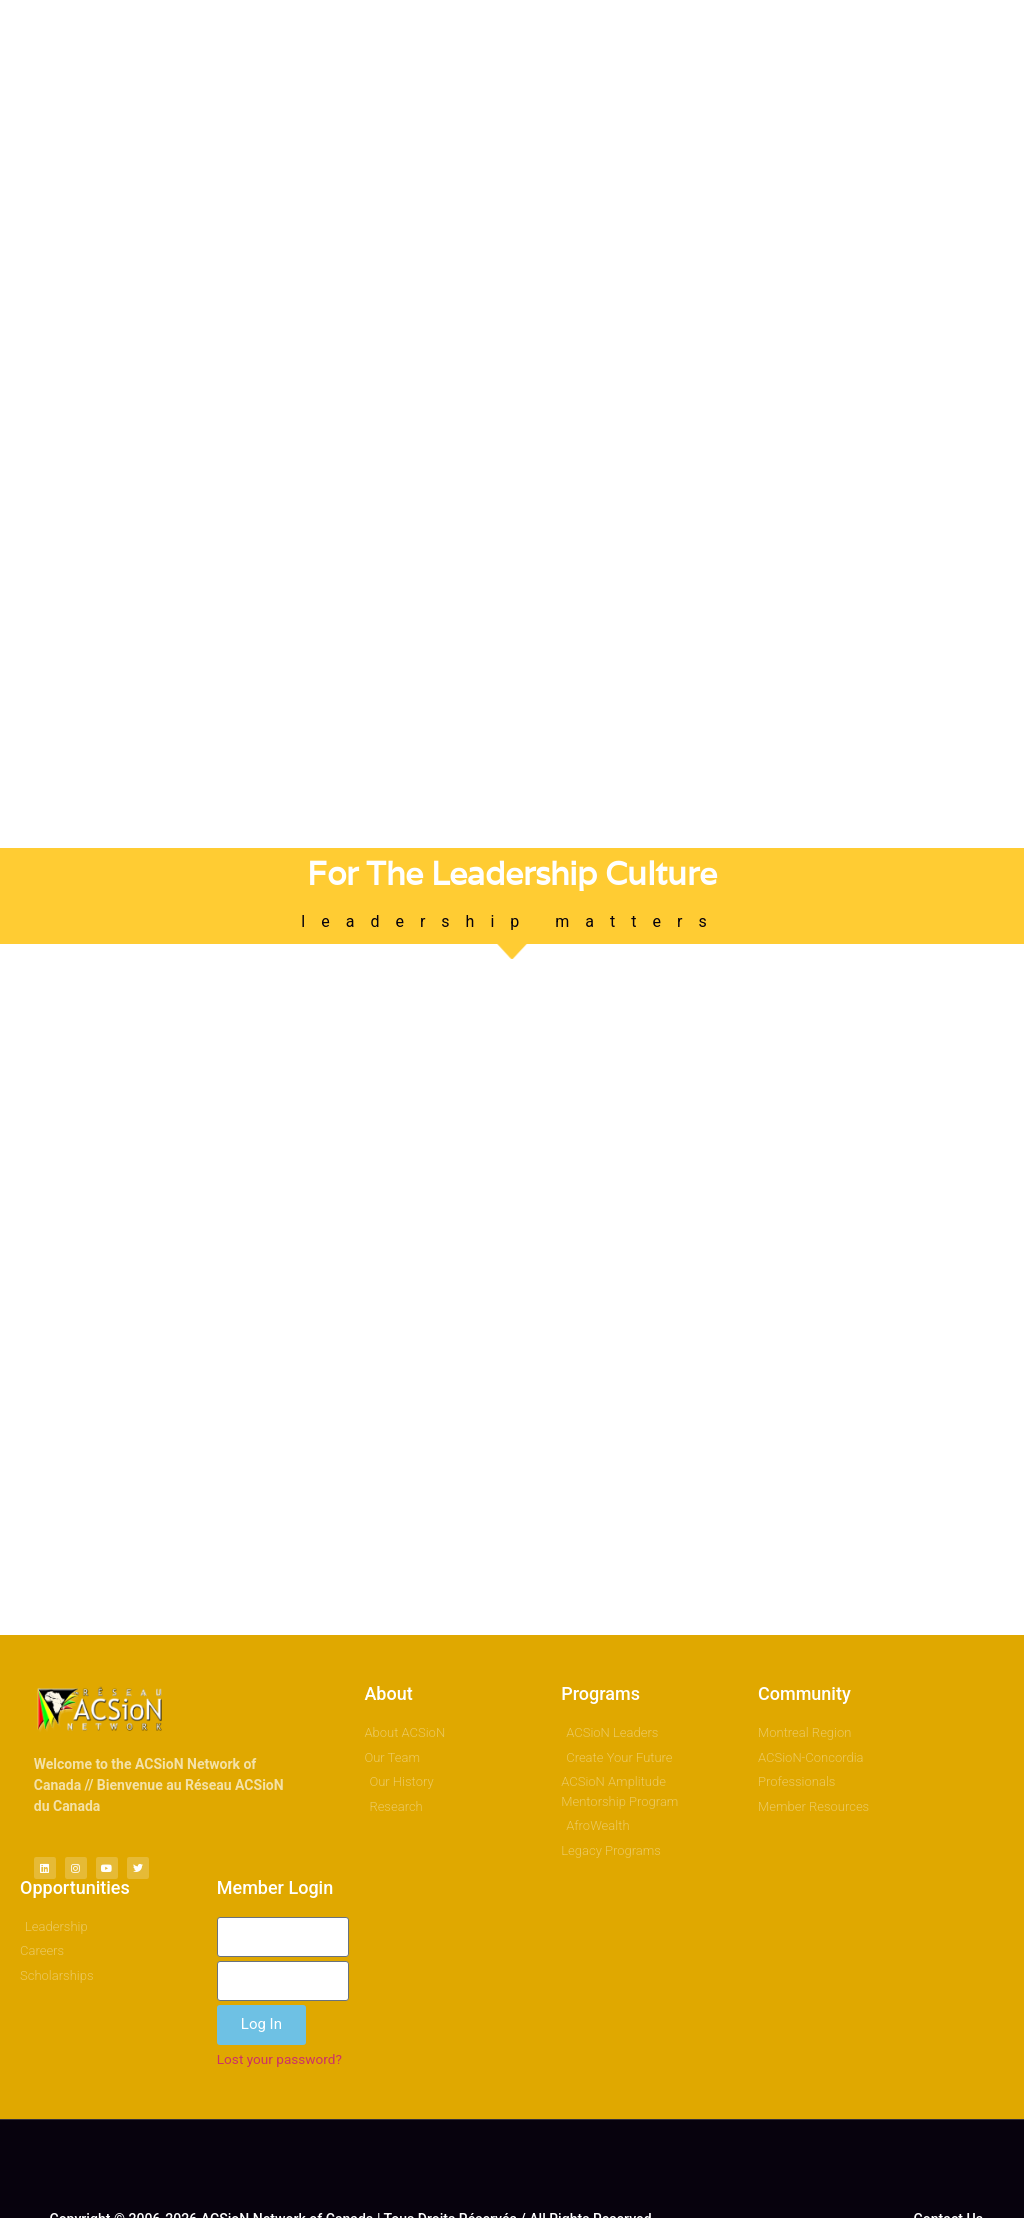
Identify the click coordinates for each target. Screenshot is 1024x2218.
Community (804, 1693)
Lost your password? (279, 2059)
